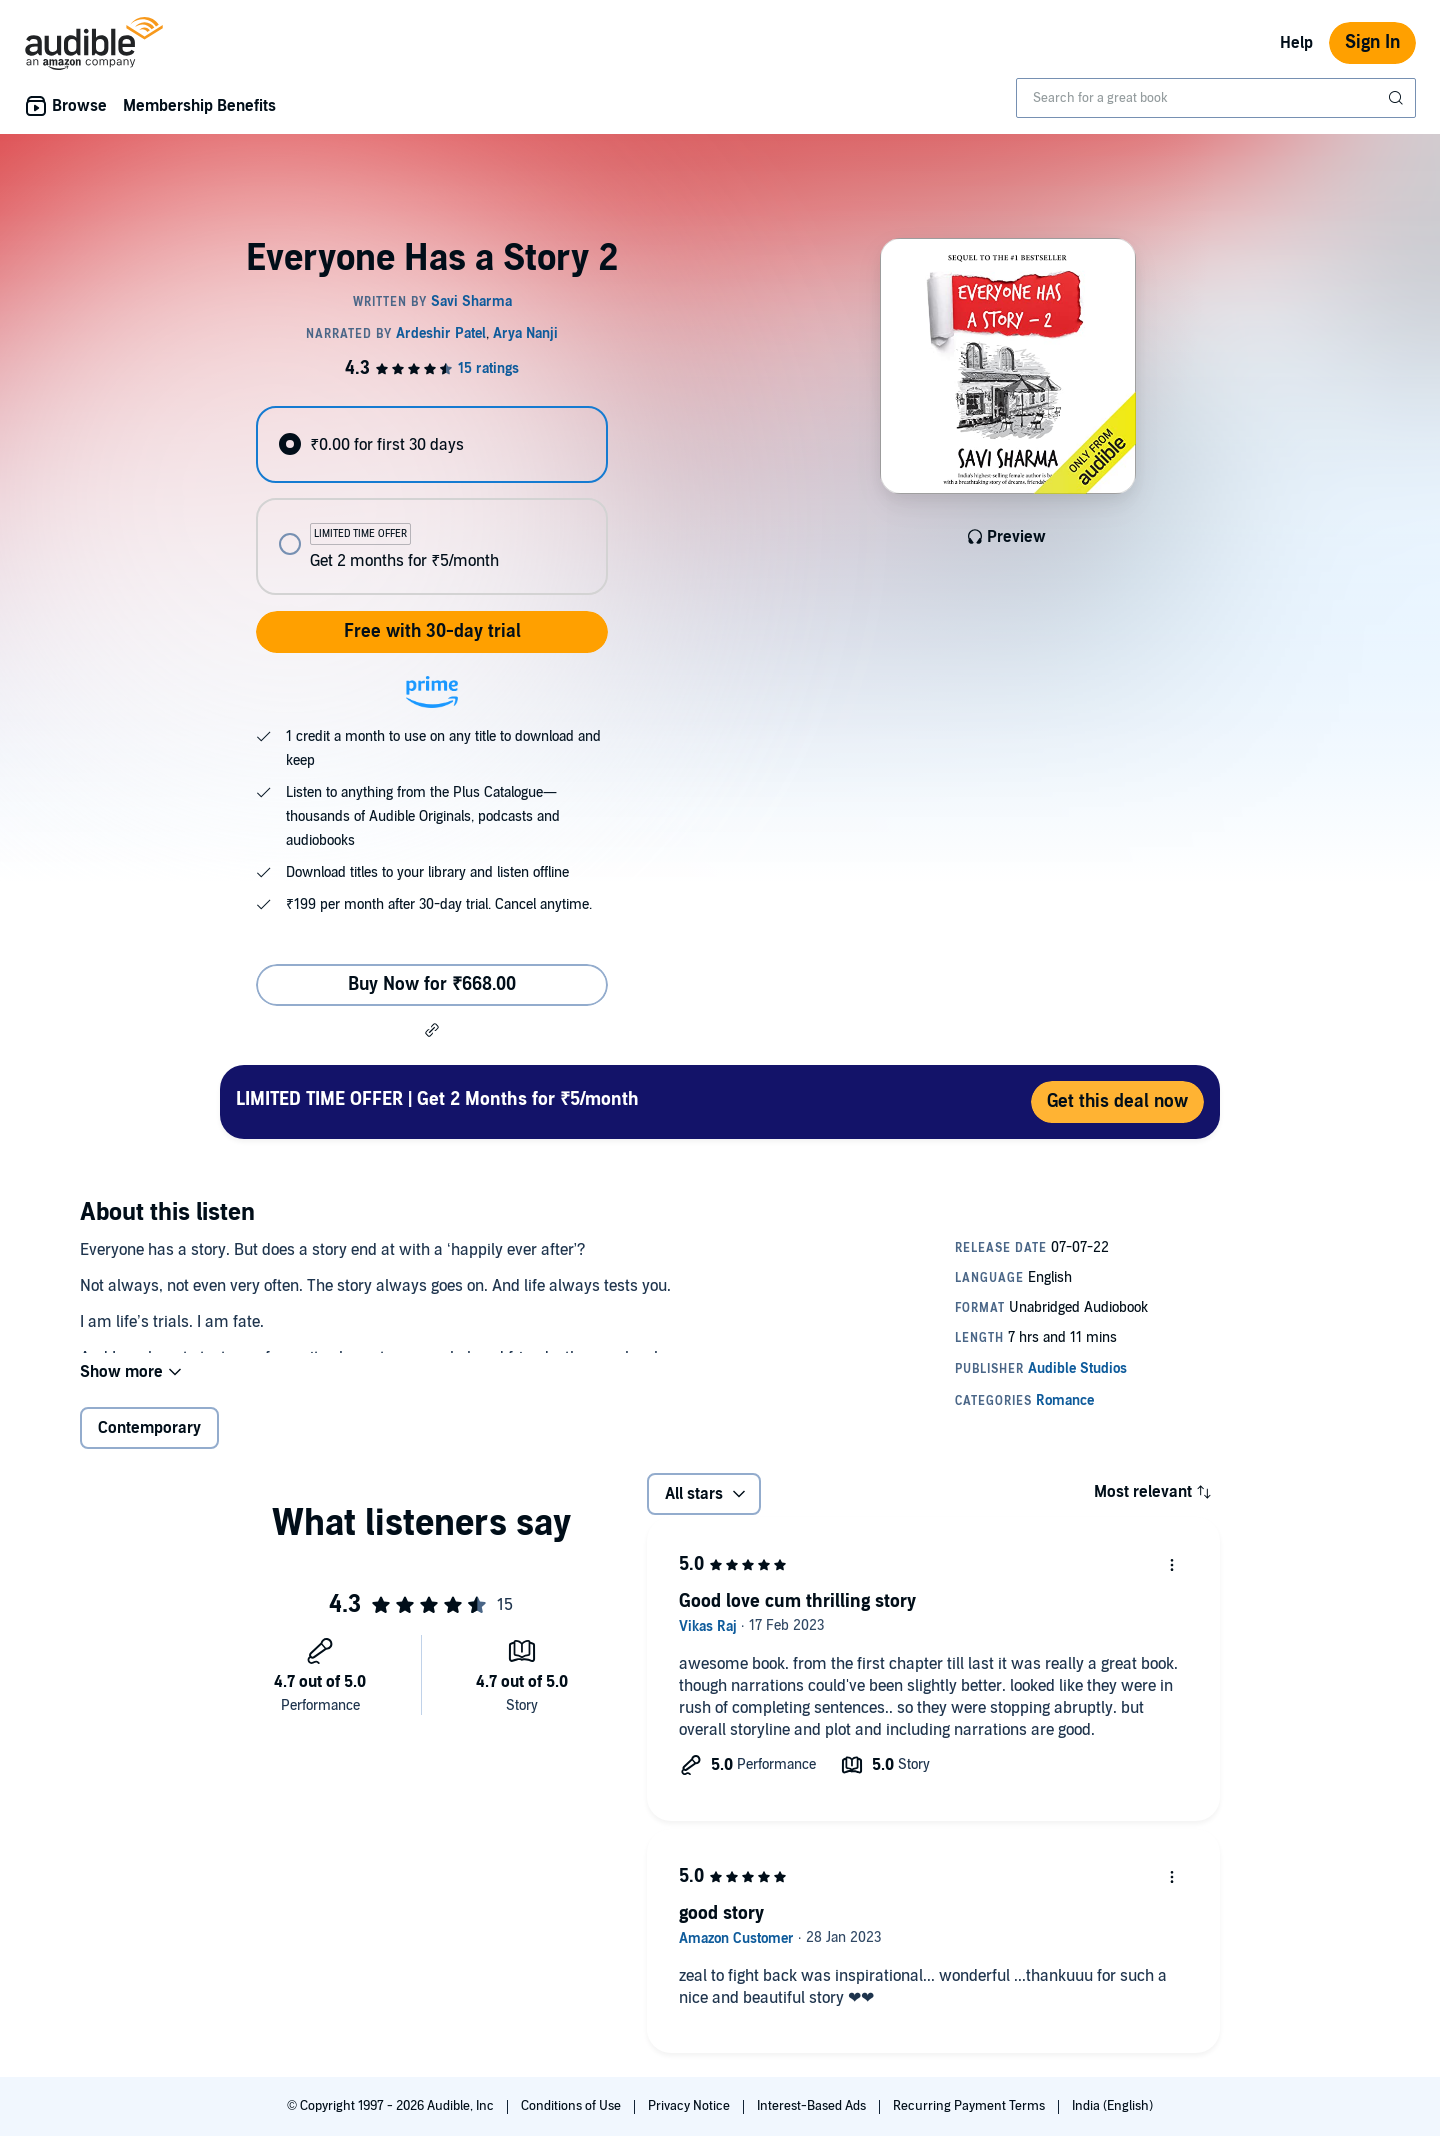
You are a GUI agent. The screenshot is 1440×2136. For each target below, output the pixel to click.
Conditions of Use (572, 2106)
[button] (432, 1030)
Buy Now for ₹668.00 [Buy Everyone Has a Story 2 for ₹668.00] (432, 984)
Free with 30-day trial (432, 631)
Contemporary (149, 1444)
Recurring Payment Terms (970, 2106)
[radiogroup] (432, 500)
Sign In (1372, 42)
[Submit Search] (1398, 98)
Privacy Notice (690, 2106)
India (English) (1112, 2106)
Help (1296, 43)
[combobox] (1216, 98)
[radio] (432, 444)
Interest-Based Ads (813, 2106)
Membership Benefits (199, 106)
